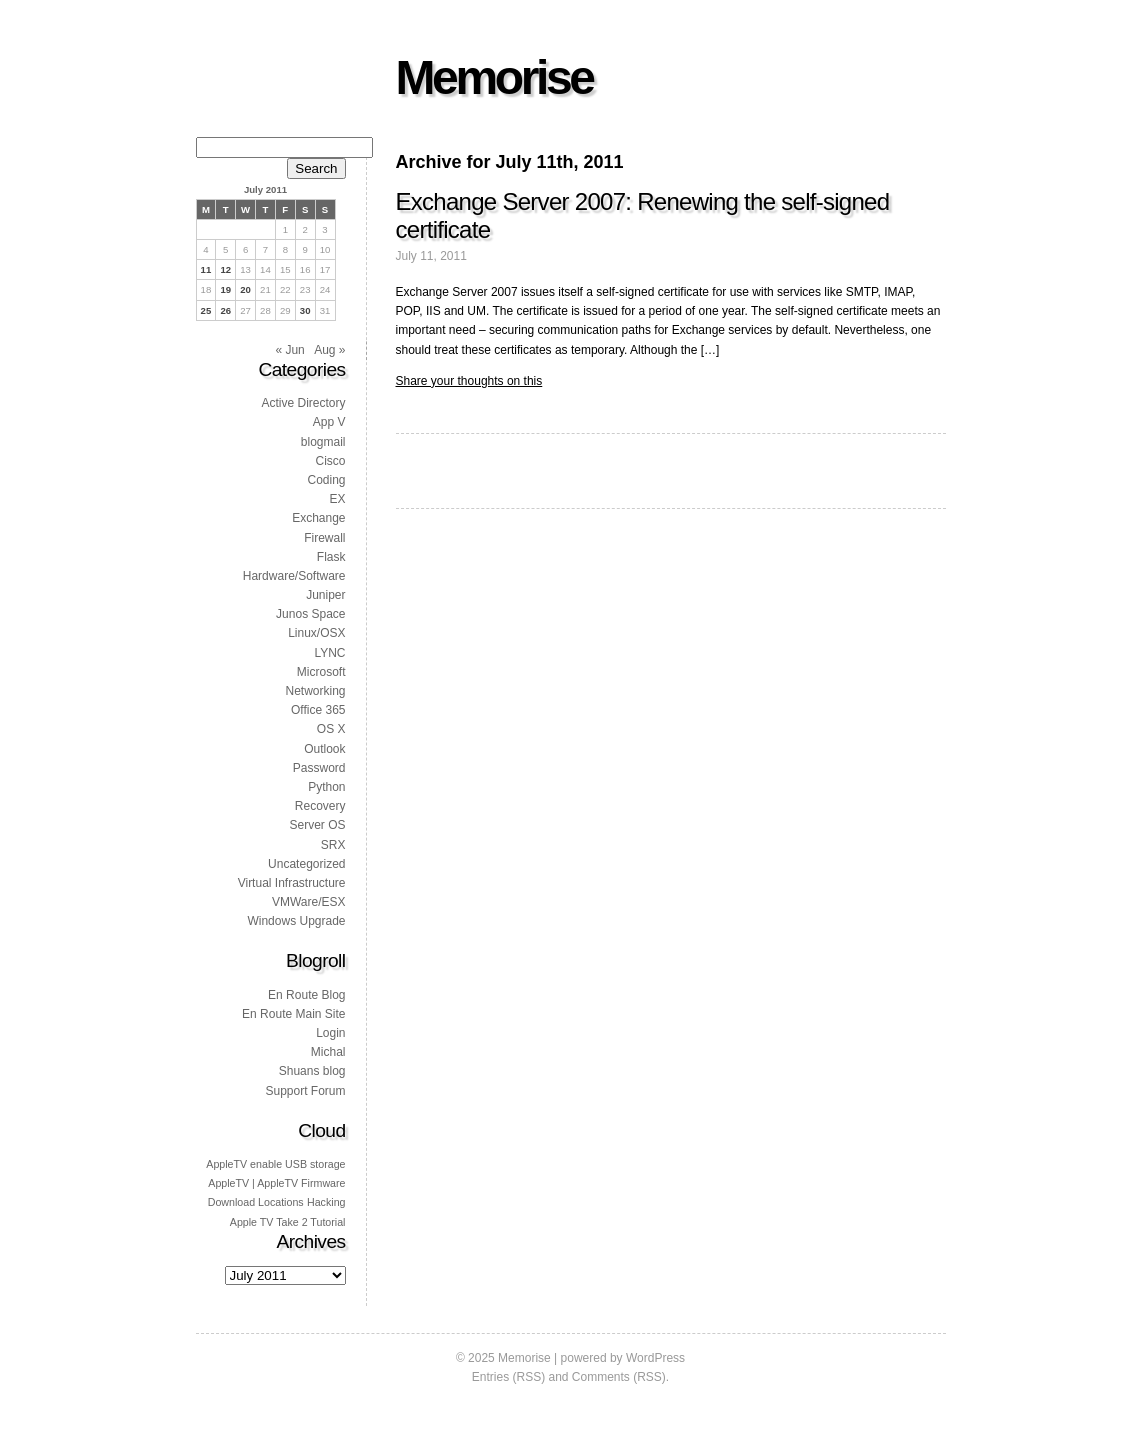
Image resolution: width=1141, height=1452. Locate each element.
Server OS (317, 825)
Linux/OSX (316, 633)
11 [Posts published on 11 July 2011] (206, 269)
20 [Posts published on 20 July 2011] (245, 289)
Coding (326, 480)
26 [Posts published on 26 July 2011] (225, 310)
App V (329, 422)
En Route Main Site (293, 1014)
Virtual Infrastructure (292, 883)
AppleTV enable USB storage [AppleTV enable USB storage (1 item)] (275, 1164)
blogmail (323, 442)
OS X (331, 729)
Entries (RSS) (508, 1377)
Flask (331, 557)
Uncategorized (306, 864)
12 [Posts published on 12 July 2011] (225, 269)
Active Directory (303, 403)
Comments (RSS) (619, 1377)
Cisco (330, 461)
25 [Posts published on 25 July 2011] (206, 310)
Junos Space (310, 614)
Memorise (494, 77)
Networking (315, 691)
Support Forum (305, 1091)
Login (330, 1033)
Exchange (318, 518)
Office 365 (318, 710)
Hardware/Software (294, 576)
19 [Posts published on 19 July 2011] (225, 289)
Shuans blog (312, 1071)
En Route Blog (306, 995)
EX (337, 499)
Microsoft (321, 672)
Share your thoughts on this (469, 381)
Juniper (325, 595)
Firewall (324, 538)
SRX (333, 845)
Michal (328, 1052)
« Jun (289, 350)
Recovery (320, 806)
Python (326, 787)
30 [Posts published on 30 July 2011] (305, 310)
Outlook (324, 749)
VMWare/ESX (309, 902)
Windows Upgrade (296, 921)
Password (319, 768)
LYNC (329, 653)
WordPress (655, 1358)
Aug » (329, 350)
